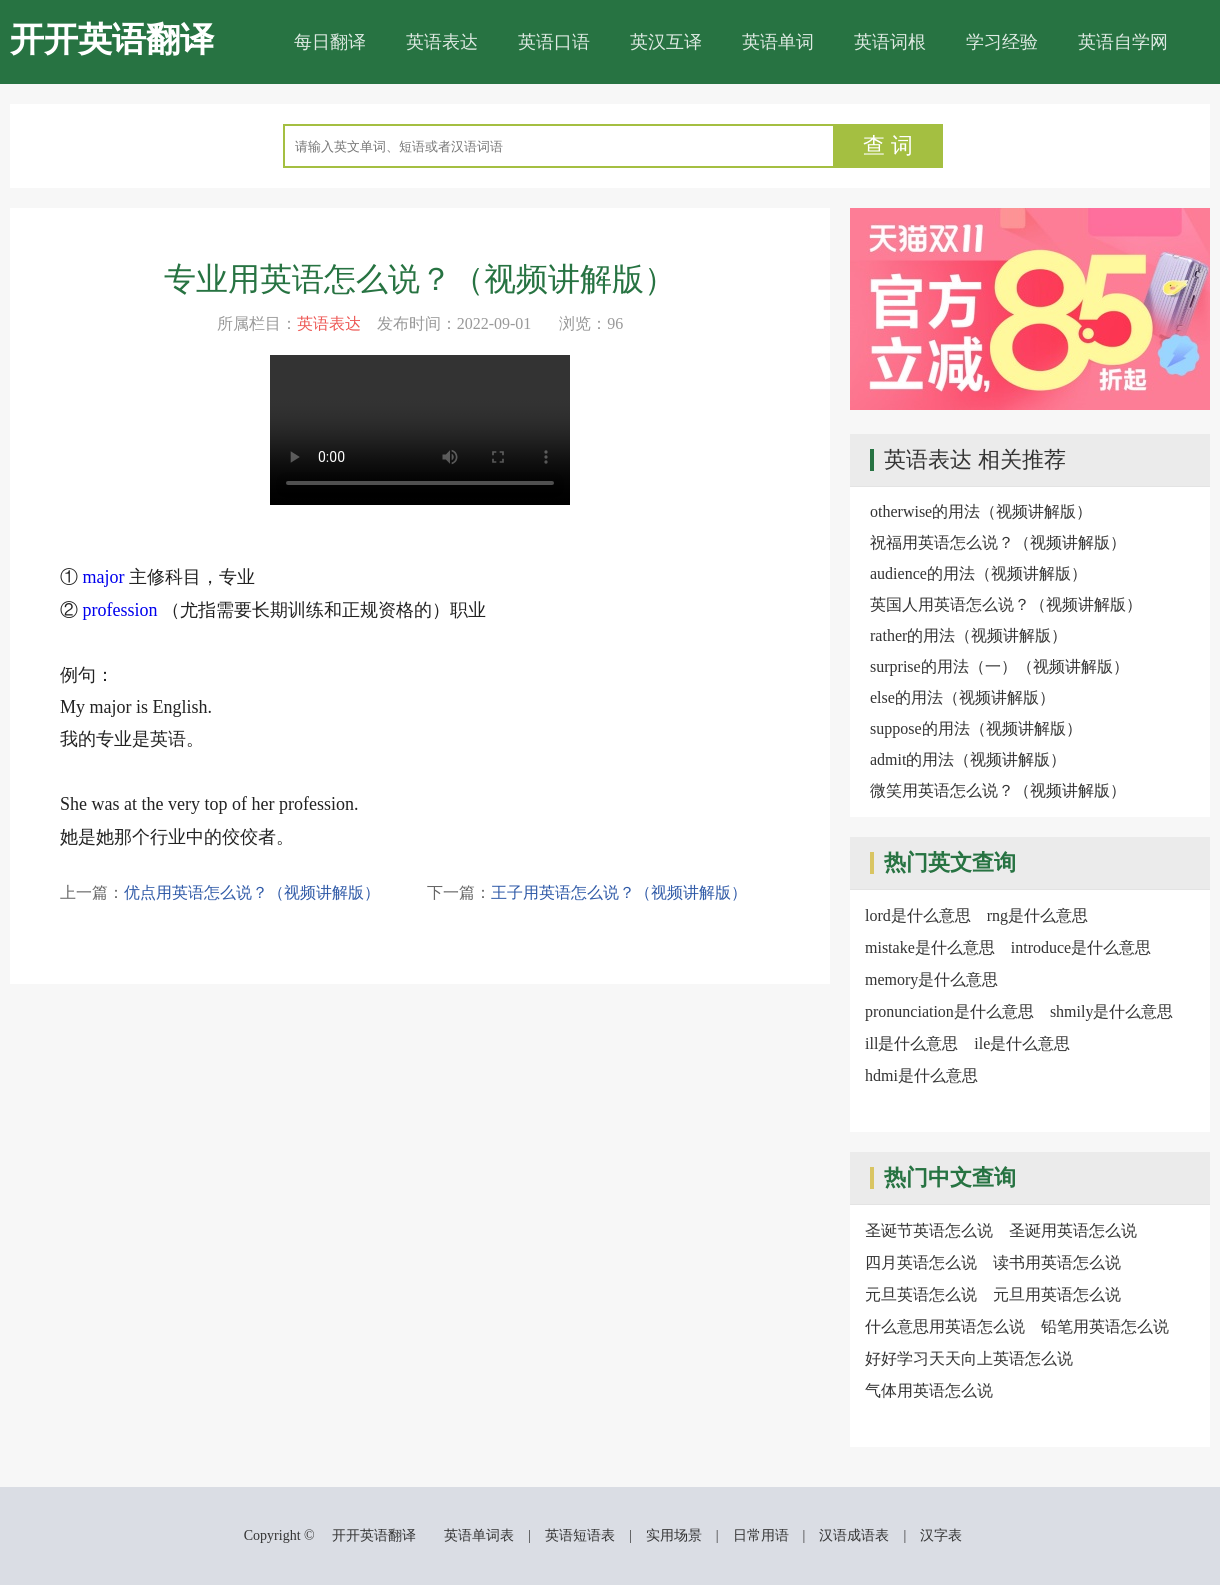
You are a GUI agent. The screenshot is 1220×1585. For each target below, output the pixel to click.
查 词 (888, 145)
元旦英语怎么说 (921, 1294)
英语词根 (890, 42)
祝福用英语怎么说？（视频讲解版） (998, 542)
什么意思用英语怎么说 (945, 1326)
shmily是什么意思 (1112, 1011)
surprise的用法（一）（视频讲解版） (999, 666)
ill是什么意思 (911, 1043)
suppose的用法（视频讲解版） (976, 728)
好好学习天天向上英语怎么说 (969, 1358)
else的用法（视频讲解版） (962, 697)
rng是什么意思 (1037, 915)
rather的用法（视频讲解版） (968, 635)
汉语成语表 (854, 1535)
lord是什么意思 (918, 915)
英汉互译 (666, 42)
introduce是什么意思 (1081, 947)
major (104, 577)
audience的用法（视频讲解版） (978, 573)
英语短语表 (580, 1535)
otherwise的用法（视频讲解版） (981, 511)
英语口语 (554, 42)
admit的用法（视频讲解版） (968, 759)
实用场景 (674, 1535)
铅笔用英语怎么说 (1105, 1326)
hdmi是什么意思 (921, 1075)
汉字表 (941, 1535)
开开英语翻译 (112, 39)
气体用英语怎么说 (929, 1390)
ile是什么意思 (1022, 1043)
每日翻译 (330, 42)
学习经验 (1002, 42)
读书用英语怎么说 (1057, 1262)
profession (120, 610)
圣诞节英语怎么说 (929, 1230)
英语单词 (778, 42)
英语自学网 (1123, 42)
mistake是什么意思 (930, 947)
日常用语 (761, 1535)
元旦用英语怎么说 (1057, 1294)
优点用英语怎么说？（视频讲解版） (252, 892)
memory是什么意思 (931, 979)
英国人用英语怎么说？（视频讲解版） (1006, 604)
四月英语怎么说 (921, 1262)
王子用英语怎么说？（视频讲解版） (619, 892)
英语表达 (442, 42)
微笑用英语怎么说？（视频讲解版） (998, 790)
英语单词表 (479, 1535)
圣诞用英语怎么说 (1073, 1230)
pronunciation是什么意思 (949, 1011)
